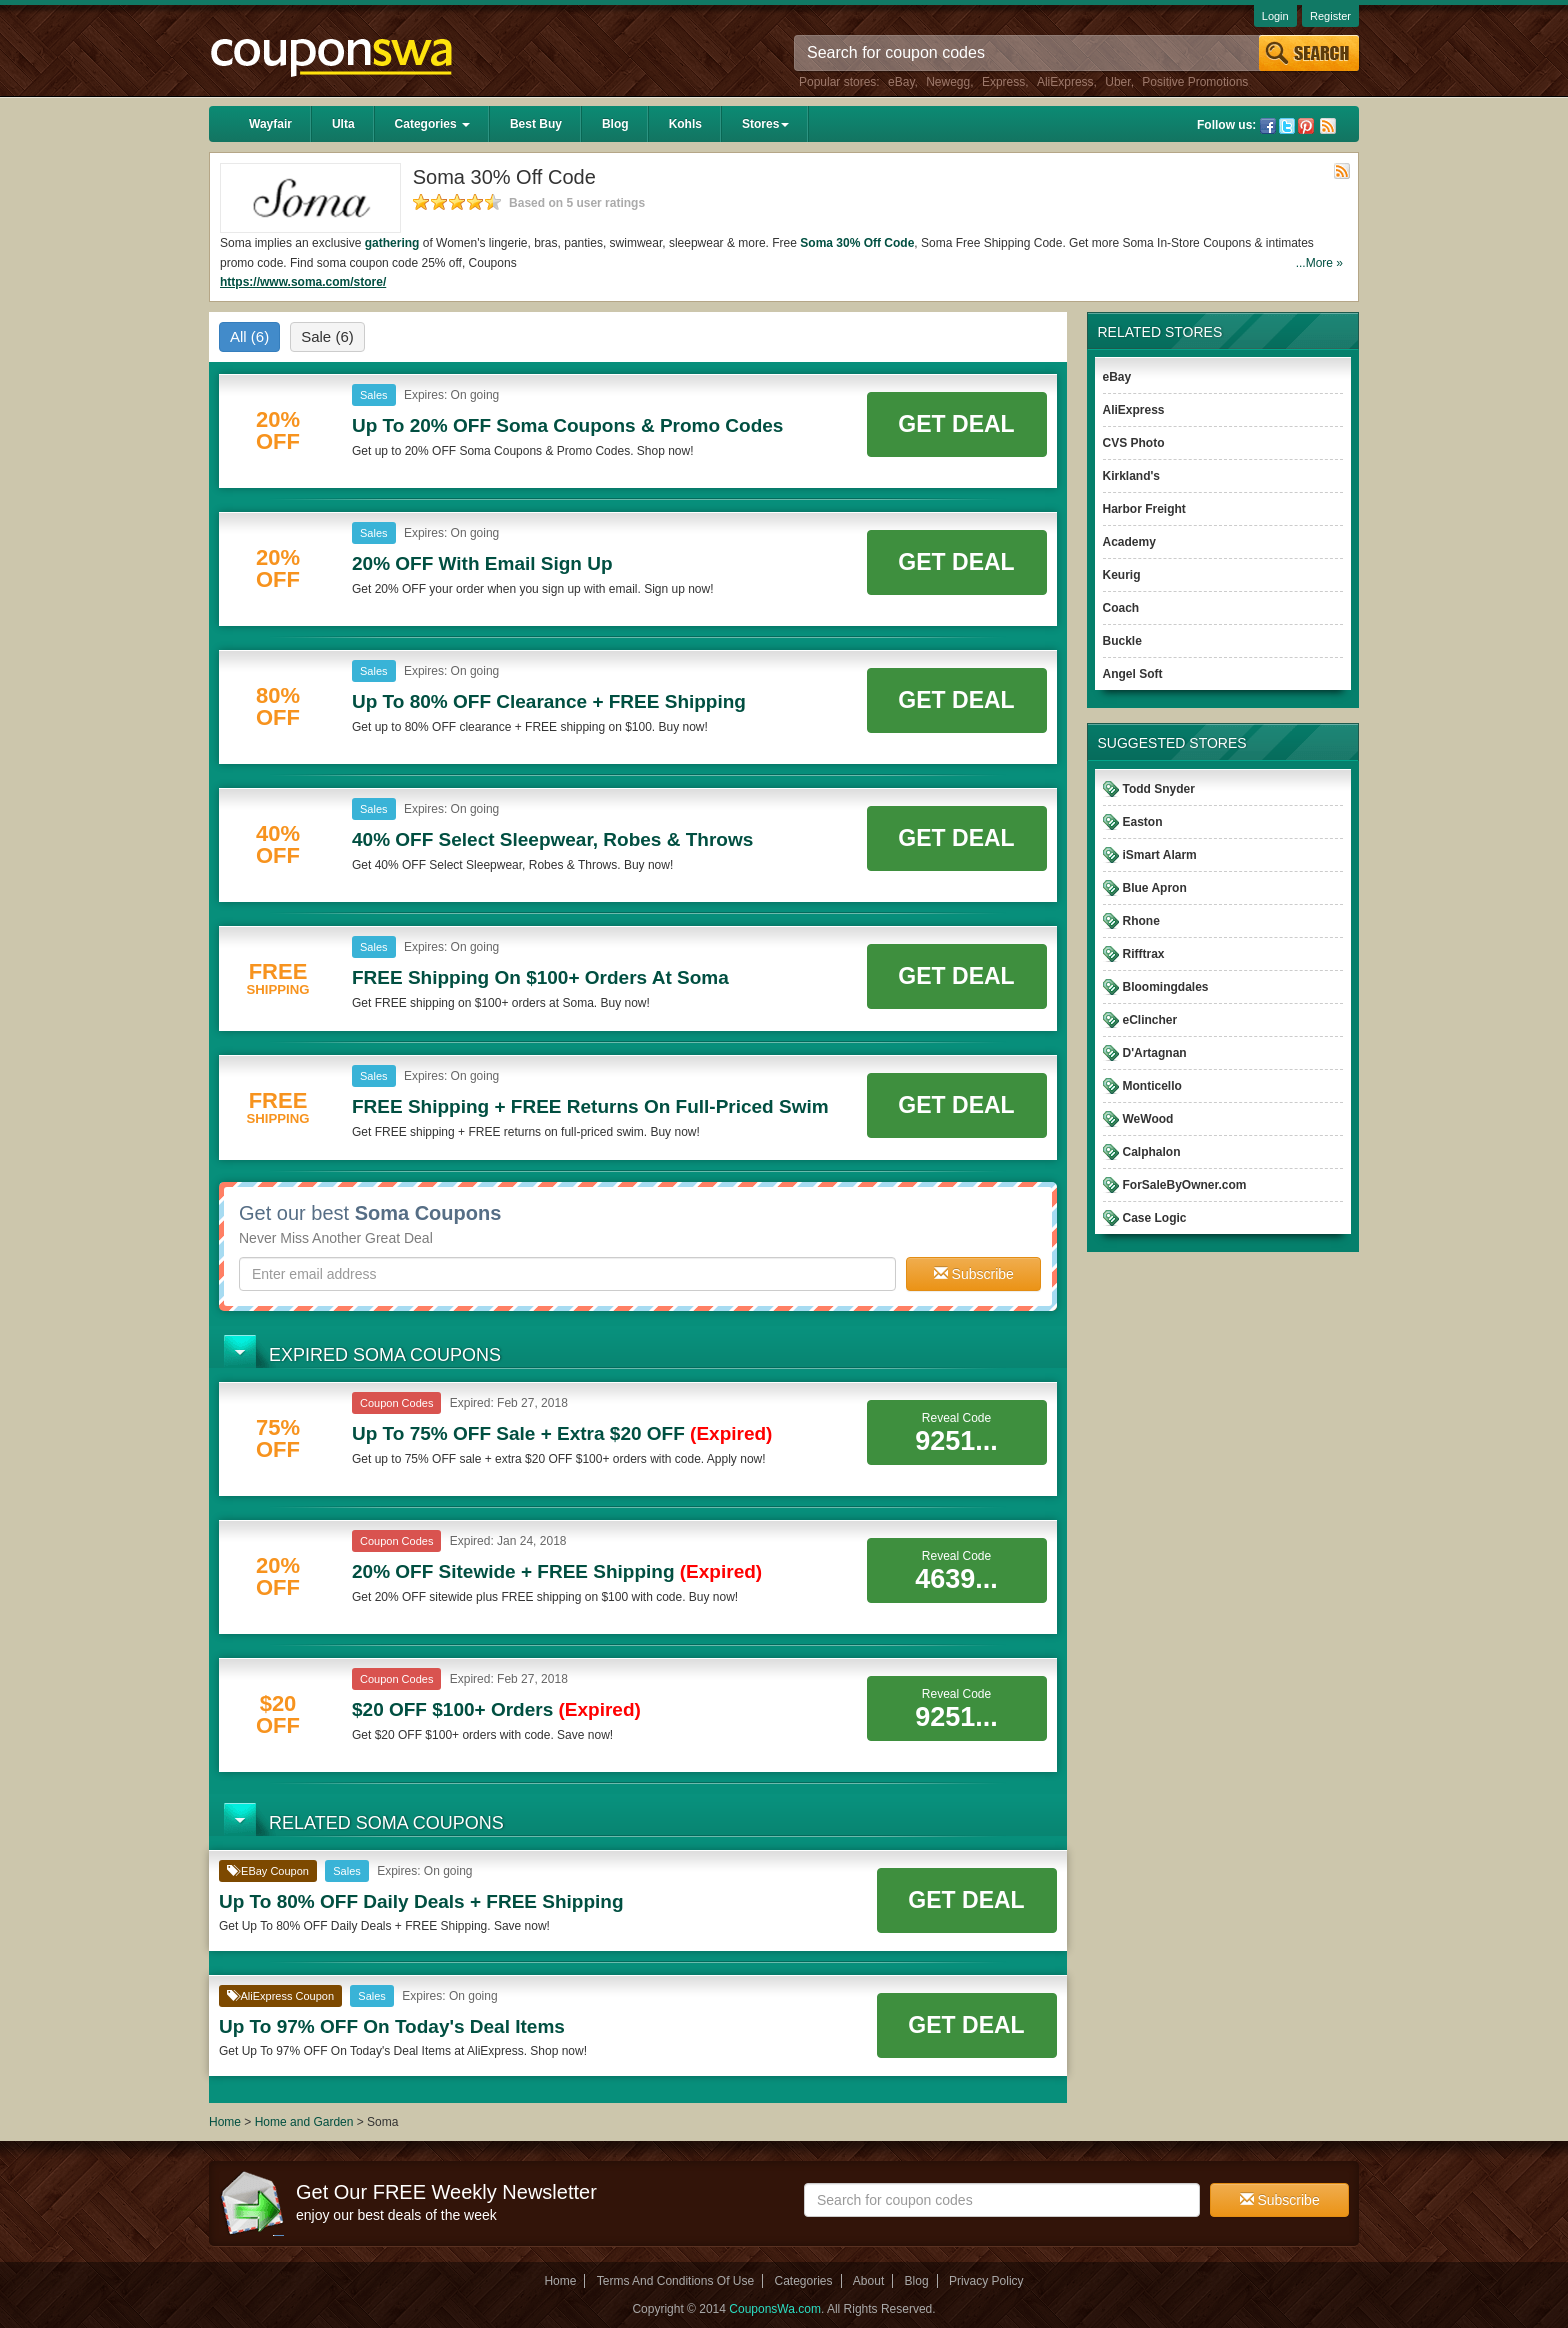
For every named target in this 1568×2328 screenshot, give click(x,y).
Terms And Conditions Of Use (675, 2281)
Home (225, 2122)
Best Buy (536, 124)
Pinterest (1306, 126)
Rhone (1141, 921)
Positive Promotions (1195, 82)
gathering (392, 243)
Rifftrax (1144, 954)
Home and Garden (306, 2122)
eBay (901, 82)
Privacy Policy (986, 2281)
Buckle (1122, 641)
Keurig (1122, 575)
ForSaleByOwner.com (1185, 1185)
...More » (1319, 263)
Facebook (1268, 126)
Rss (1328, 126)
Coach (1121, 608)
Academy (1129, 542)
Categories (432, 124)
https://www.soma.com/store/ (303, 282)
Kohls (685, 124)
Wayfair (270, 124)
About (868, 2281)
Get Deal (956, 424)
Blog (615, 124)
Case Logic (1155, 1218)
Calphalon (1152, 1152)
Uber (1117, 82)
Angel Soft (1133, 674)
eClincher (1150, 1020)
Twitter (1287, 126)
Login (1275, 16)
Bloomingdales (1166, 987)
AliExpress (1065, 82)
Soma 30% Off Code (857, 243)
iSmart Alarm (1160, 855)
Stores (765, 124)
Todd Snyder (1159, 789)
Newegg (948, 82)
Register (1330, 16)
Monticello (1152, 1086)
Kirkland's (1132, 476)
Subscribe (974, 1274)
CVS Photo (1134, 443)
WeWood (1148, 1119)
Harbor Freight (1144, 509)
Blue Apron (1155, 888)
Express (1003, 82)
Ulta (343, 124)
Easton (1143, 822)
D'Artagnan (1155, 1053)
